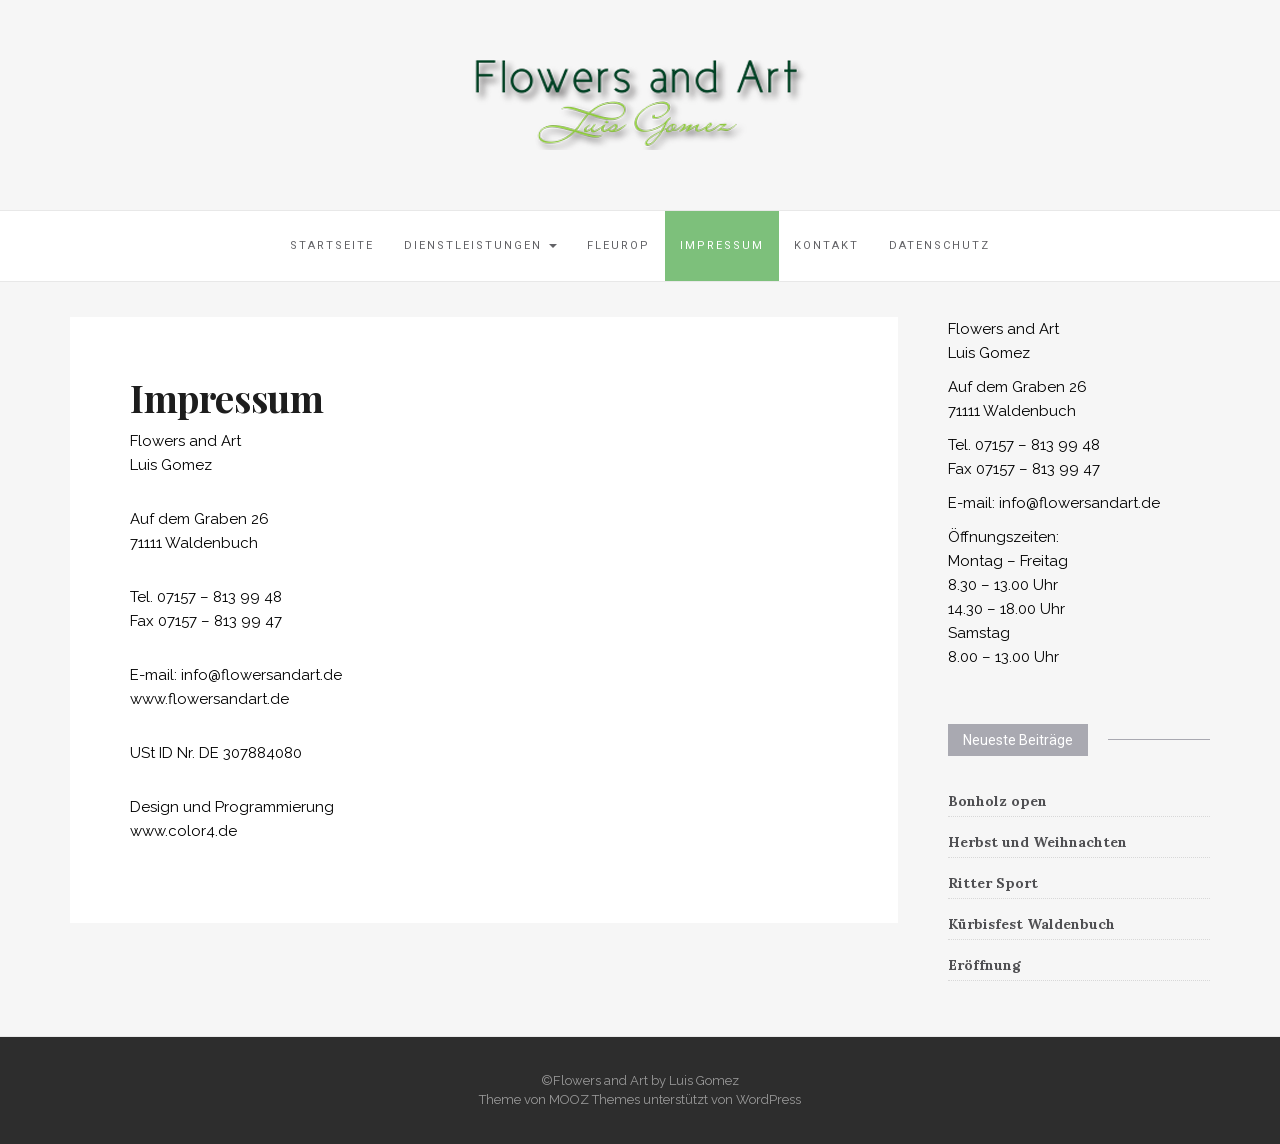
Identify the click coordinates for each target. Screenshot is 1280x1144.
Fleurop (618, 245)
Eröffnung (984, 965)
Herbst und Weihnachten (1037, 842)
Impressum (722, 245)
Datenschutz (939, 245)
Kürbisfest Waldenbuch (1031, 924)
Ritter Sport (993, 883)
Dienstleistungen (480, 245)
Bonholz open (997, 801)
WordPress (768, 1099)
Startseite (332, 245)
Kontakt (826, 245)
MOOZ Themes (594, 1099)
